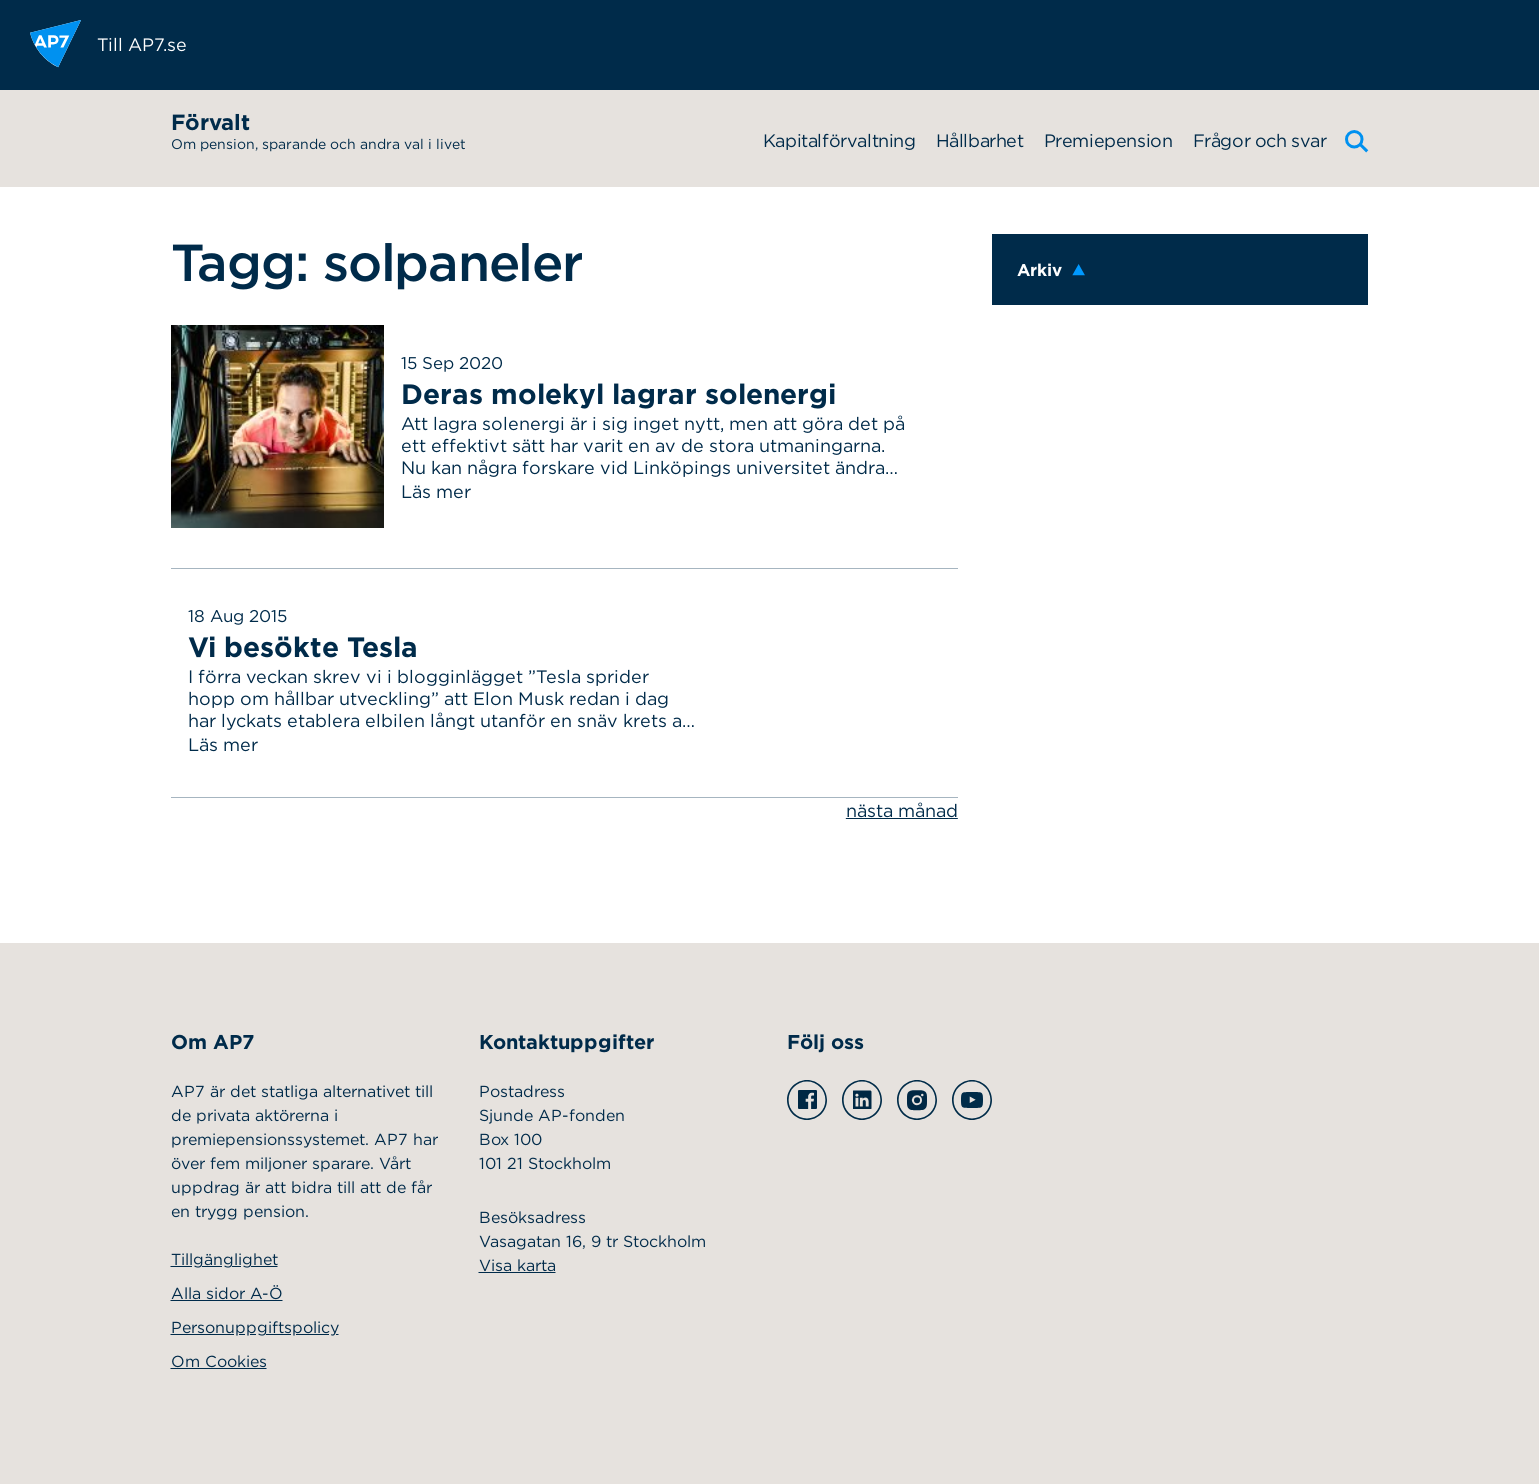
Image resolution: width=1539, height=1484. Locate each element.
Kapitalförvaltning (839, 140)
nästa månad (902, 810)
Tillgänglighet (224, 1259)
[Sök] (1357, 141)
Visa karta (517, 1265)
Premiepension (1108, 140)
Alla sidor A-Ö (227, 1293)
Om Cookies (219, 1361)
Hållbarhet (980, 140)
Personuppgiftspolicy (255, 1327)
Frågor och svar (1260, 140)
